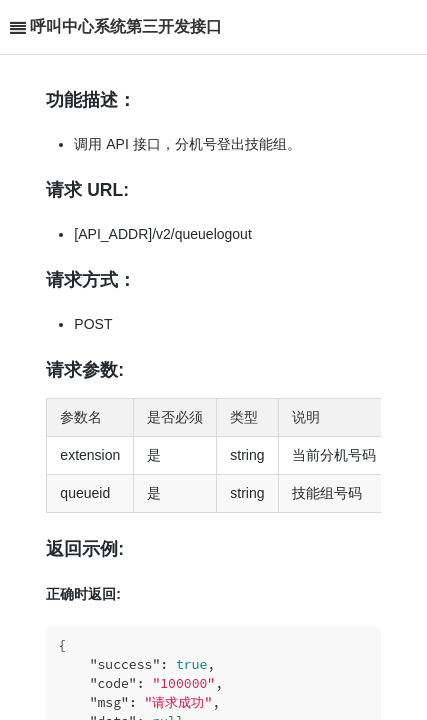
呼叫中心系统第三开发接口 (126, 26)
